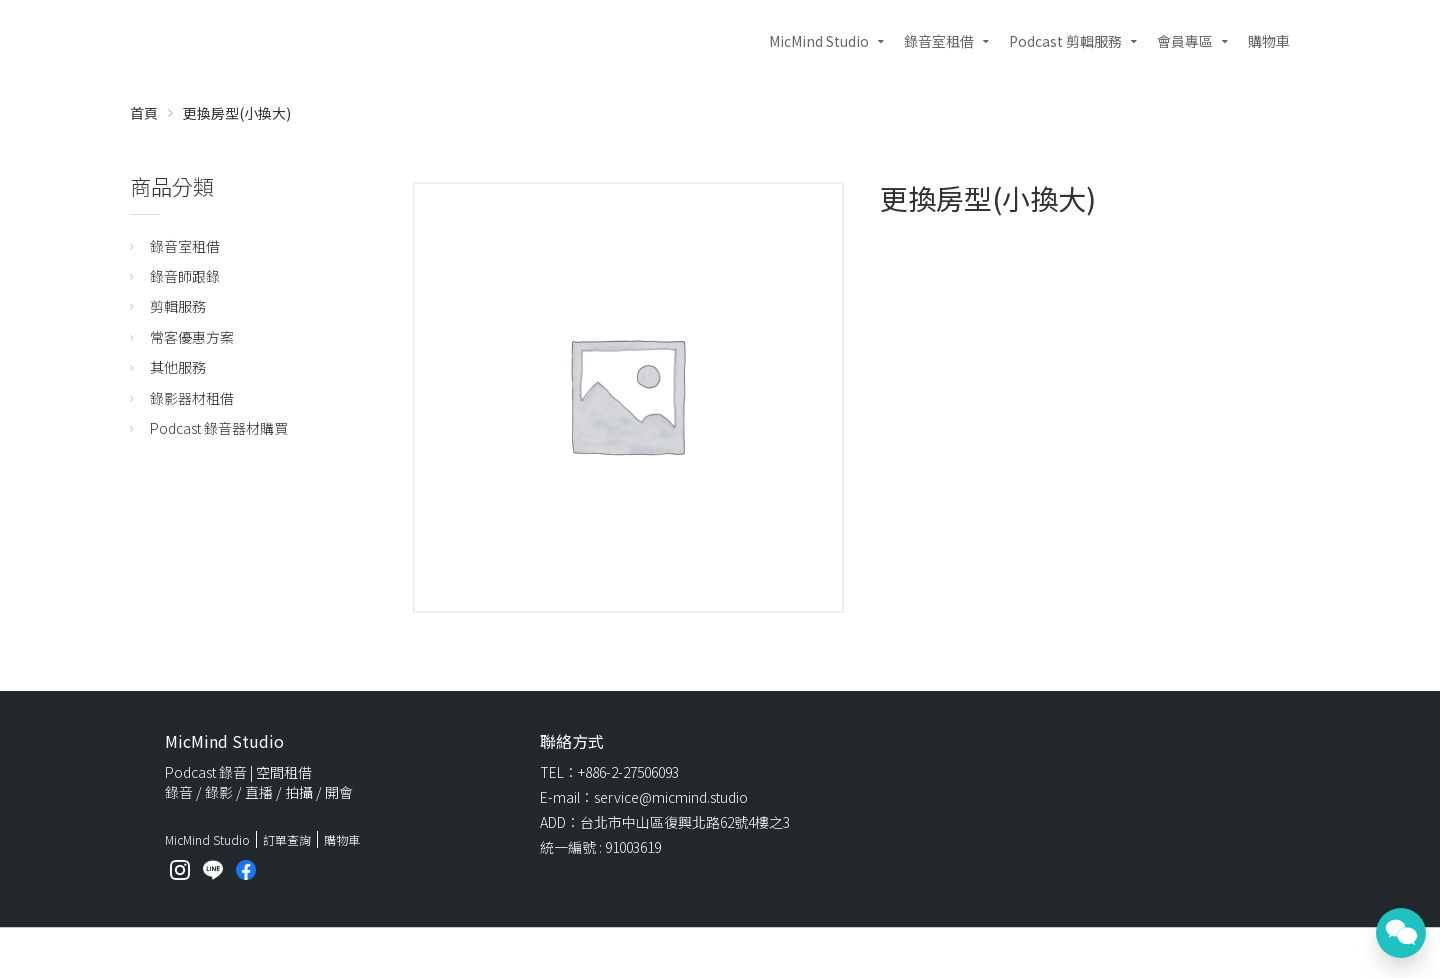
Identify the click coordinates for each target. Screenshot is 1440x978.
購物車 (1269, 41)
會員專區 (1185, 41)
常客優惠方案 (192, 337)
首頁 (144, 113)
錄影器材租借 (192, 398)
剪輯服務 (178, 306)
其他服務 (178, 367)
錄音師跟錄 (185, 276)
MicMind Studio (819, 41)
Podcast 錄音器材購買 (219, 428)
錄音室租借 (939, 41)
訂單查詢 (287, 839)
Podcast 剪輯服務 (1065, 41)
